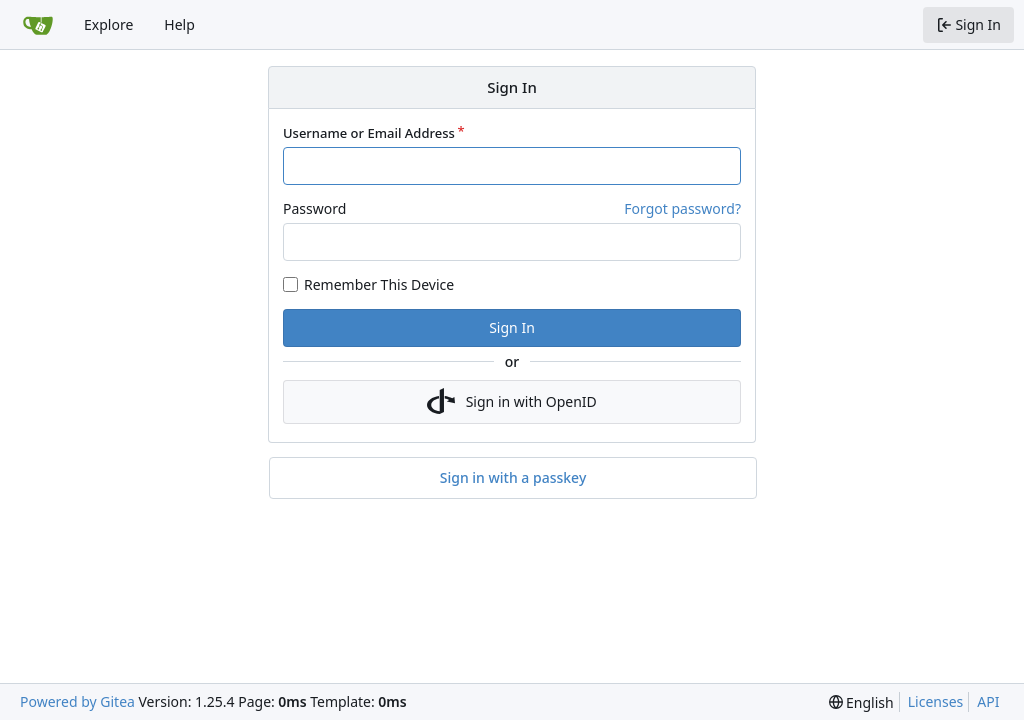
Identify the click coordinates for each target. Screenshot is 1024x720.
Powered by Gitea (77, 701)
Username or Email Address (369, 133)
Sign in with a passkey (513, 478)
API (988, 701)
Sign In (512, 327)
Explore (108, 24)
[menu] (861, 702)
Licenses (936, 701)
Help (179, 24)
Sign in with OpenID (512, 402)
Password (314, 208)
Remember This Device (379, 284)
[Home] (38, 25)
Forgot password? (682, 208)
